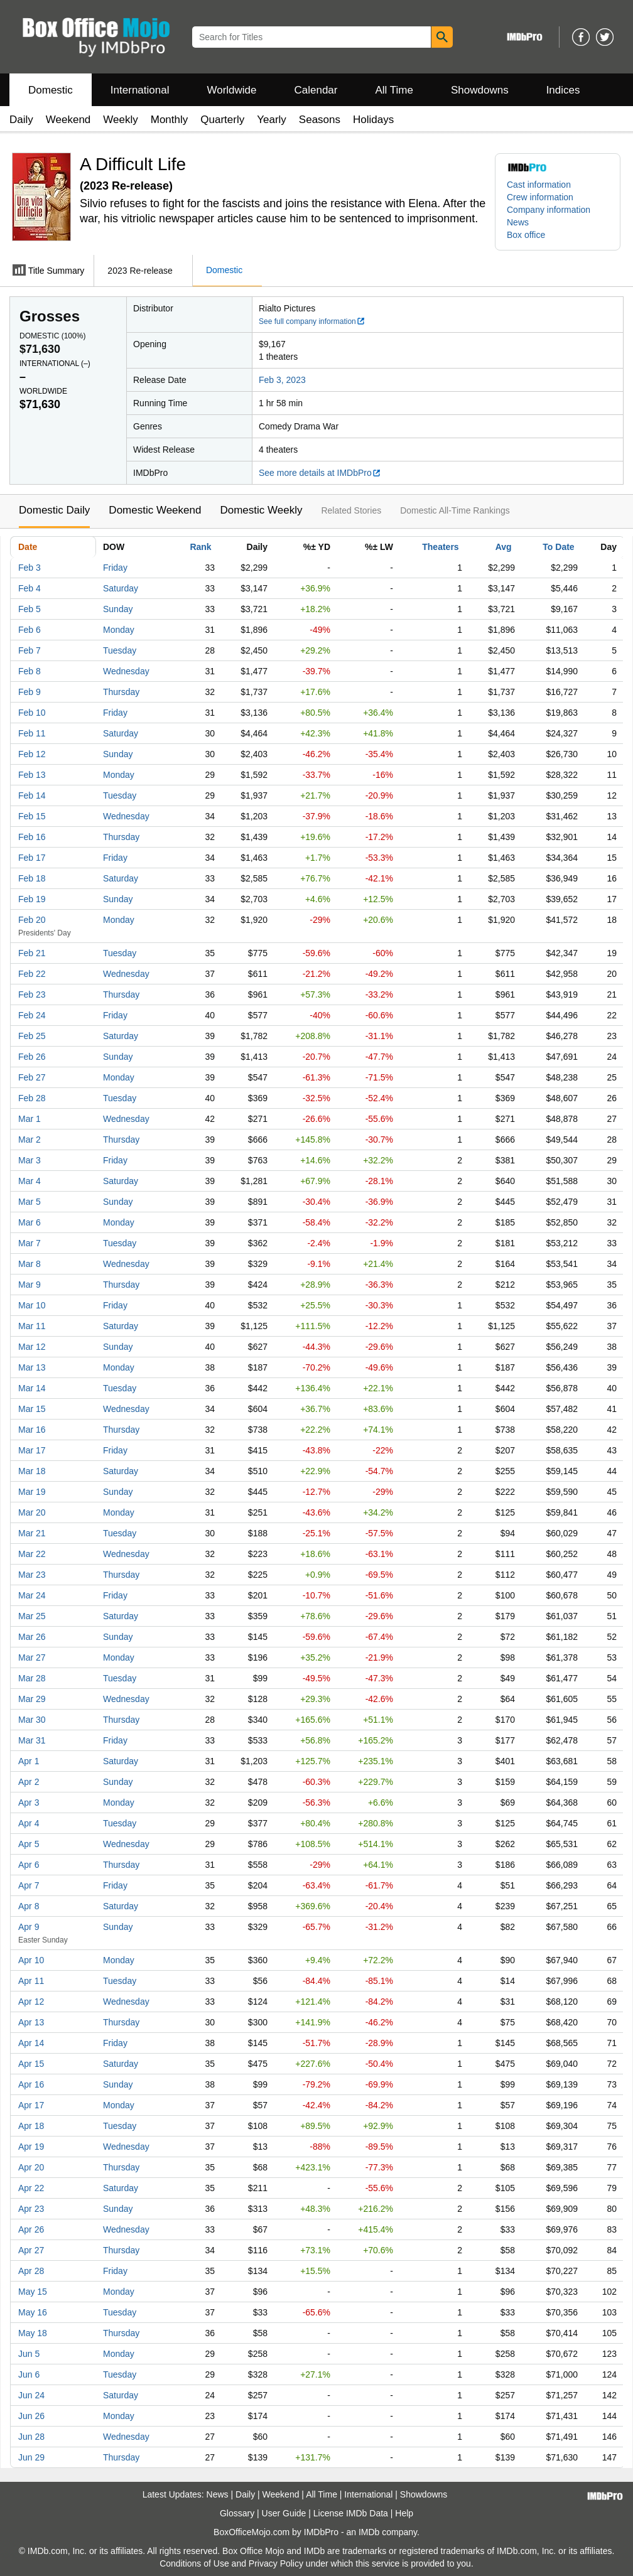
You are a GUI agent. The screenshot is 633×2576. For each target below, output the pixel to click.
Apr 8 (28, 1906)
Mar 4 (29, 1181)
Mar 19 (32, 1492)
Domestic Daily (54, 510)
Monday (118, 630)
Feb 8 (29, 671)
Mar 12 (32, 1347)
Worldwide (231, 90)
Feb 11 (32, 733)
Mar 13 (32, 1367)
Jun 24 (31, 2395)
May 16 (32, 2312)
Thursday (121, 692)
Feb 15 (32, 816)
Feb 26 (32, 1057)
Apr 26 (31, 2229)
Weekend (68, 120)
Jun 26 (31, 2416)
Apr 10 (31, 1960)
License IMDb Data (350, 2513)
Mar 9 (29, 1285)
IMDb (369, 2532)
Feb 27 (32, 1077)
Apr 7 (28, 1885)
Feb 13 (32, 775)
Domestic (50, 90)
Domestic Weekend (155, 510)
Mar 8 (29, 1264)
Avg (503, 547)
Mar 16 (32, 1430)
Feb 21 (32, 953)
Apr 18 (31, 2126)
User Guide (284, 2513)
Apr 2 (28, 1782)
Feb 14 (32, 795)
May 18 (32, 2333)
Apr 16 (31, 2084)
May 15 (32, 2292)
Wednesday (126, 671)
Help (404, 2513)
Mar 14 (32, 1388)
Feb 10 (32, 713)
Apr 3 (28, 1802)
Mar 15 (32, 1409)
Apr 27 (31, 2250)
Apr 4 (28, 1823)
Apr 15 (31, 2064)
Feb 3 (29, 568)
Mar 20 (32, 1512)
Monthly (169, 120)
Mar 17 (32, 1450)
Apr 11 (31, 1981)
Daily (21, 120)
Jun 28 (31, 2437)
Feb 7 (29, 650)
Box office (526, 235)
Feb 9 (29, 692)
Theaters (440, 547)
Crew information (540, 197)
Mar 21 (32, 1533)
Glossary (237, 2513)
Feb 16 (32, 837)
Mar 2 (29, 1139)
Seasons (319, 120)
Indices (563, 90)
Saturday (120, 588)
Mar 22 (32, 1554)
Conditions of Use (194, 2563)
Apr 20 (31, 2167)
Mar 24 (32, 1595)
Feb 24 (32, 1015)
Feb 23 (32, 994)
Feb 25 (32, 1036)
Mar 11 (32, 1326)
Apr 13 (31, 2022)
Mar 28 (32, 1678)
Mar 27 (32, 1657)
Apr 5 (28, 1844)
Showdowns (480, 90)
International (140, 90)
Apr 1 (28, 1761)
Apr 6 (28, 1865)
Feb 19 (32, 899)
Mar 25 (32, 1616)
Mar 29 (32, 1699)
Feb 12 (32, 754)
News (518, 222)
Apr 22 (31, 2188)
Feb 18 (32, 878)
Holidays (373, 120)
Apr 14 (31, 2043)
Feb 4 (29, 588)
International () (54, 363)
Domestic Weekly (261, 510)
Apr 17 (31, 2105)
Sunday (118, 609)
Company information (548, 210)
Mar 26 (32, 1637)
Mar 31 (32, 1740)
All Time (394, 90)
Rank (200, 547)
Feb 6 (29, 630)
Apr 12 (31, 2002)
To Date (558, 547)
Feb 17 (32, 858)
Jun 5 (29, 2354)
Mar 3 (29, 1160)
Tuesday (119, 650)
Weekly (120, 120)
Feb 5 (29, 609)
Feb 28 (32, 1098)
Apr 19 (31, 2147)
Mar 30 (32, 1720)
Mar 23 (32, 1575)
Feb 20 (32, 920)
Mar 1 (29, 1119)
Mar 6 (29, 1222)
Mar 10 (32, 1305)
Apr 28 (31, 2271)
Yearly (271, 120)
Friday (115, 568)
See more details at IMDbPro (320, 473)
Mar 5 (29, 1202)
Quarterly (222, 120)
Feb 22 (32, 974)
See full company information (312, 321)
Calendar (316, 90)
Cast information (539, 185)
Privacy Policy (276, 2563)
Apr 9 (28, 1927)
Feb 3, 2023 (282, 380)
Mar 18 (32, 1471)
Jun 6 (29, 2374)
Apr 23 (31, 2209)
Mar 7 (29, 1243)
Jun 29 (31, 2457)
